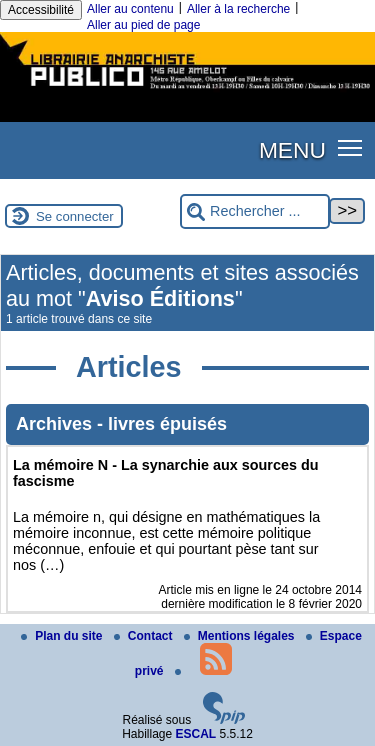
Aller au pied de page (143, 25)
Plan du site (63, 636)
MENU (292, 150)
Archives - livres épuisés (121, 424)
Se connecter (75, 216)
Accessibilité (41, 10)
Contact (145, 636)
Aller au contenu (130, 9)
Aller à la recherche (238, 9)
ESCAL (196, 734)
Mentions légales (241, 636)
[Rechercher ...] (255, 211)
